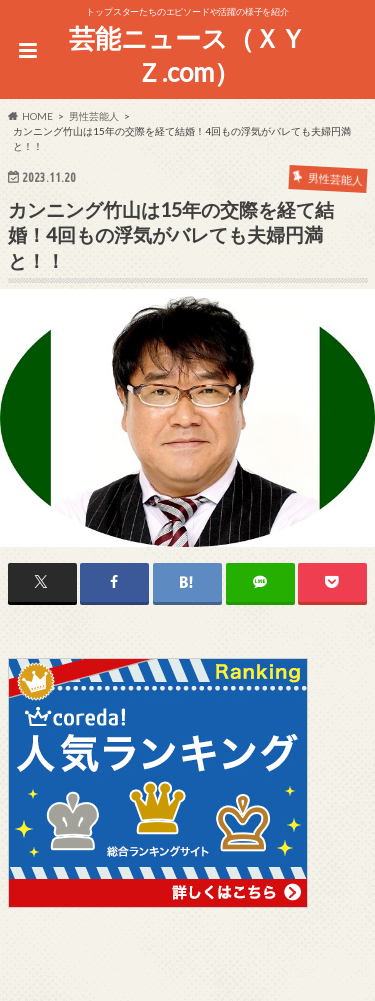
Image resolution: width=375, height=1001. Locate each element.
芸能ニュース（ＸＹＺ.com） (187, 55)
